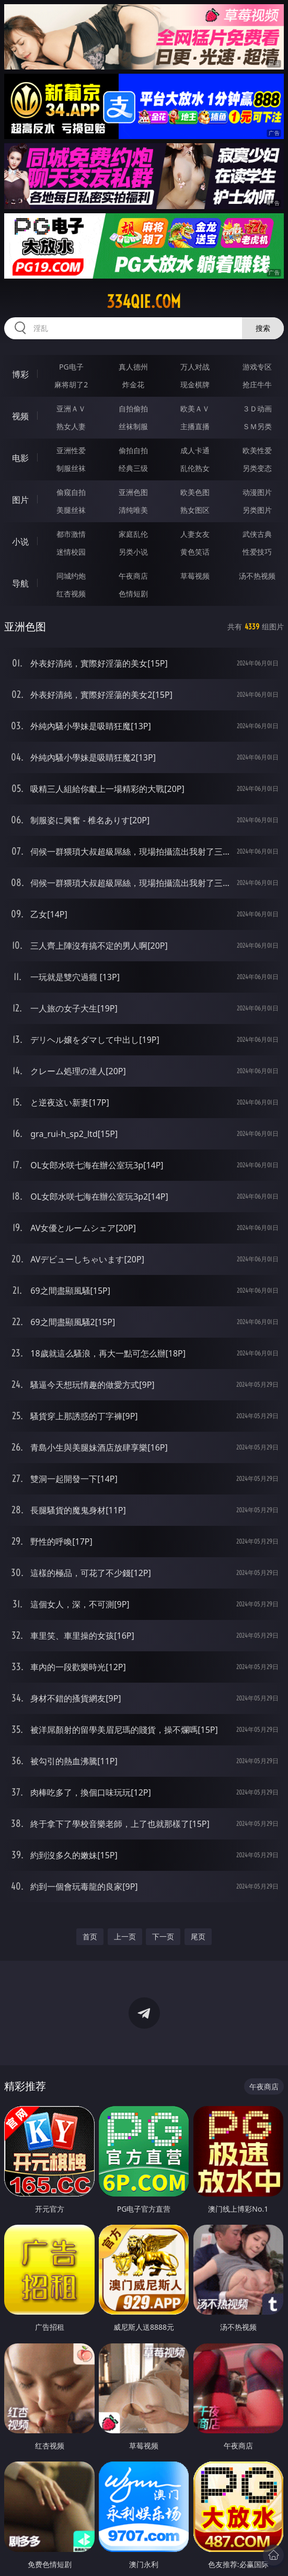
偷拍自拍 (133, 450)
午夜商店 (133, 576)
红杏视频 (71, 594)
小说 (20, 541)
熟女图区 (195, 510)
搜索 (263, 328)
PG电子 (71, 367)
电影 (20, 458)
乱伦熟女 (195, 468)
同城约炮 (71, 576)
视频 (20, 416)
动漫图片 (257, 492)
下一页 (163, 1936)
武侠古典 (257, 534)
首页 (90, 1936)
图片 (20, 499)
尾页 (198, 1936)
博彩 (20, 374)
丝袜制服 (133, 426)
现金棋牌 (195, 384)
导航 (20, 583)
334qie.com (144, 301)
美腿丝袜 (71, 510)
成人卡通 (195, 450)
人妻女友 (195, 534)
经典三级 (133, 468)
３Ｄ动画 (257, 408)
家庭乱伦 (133, 534)
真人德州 (133, 367)
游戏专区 (257, 367)
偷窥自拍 (71, 492)
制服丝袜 (71, 468)
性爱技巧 (257, 552)
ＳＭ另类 (257, 426)
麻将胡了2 (71, 384)
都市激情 (71, 534)
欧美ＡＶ (195, 408)
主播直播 (195, 426)
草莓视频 (195, 576)
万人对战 (195, 367)
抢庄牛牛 (257, 384)
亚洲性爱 (71, 450)
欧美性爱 (257, 450)
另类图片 (257, 510)
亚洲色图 (133, 492)
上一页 (125, 1936)
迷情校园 (71, 552)
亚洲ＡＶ (71, 408)
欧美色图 (195, 492)
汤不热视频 (257, 576)
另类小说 (133, 552)
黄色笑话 (195, 552)
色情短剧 (133, 594)
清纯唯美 (133, 510)
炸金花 (133, 384)
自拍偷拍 (133, 408)
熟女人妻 (71, 426)
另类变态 (257, 468)
